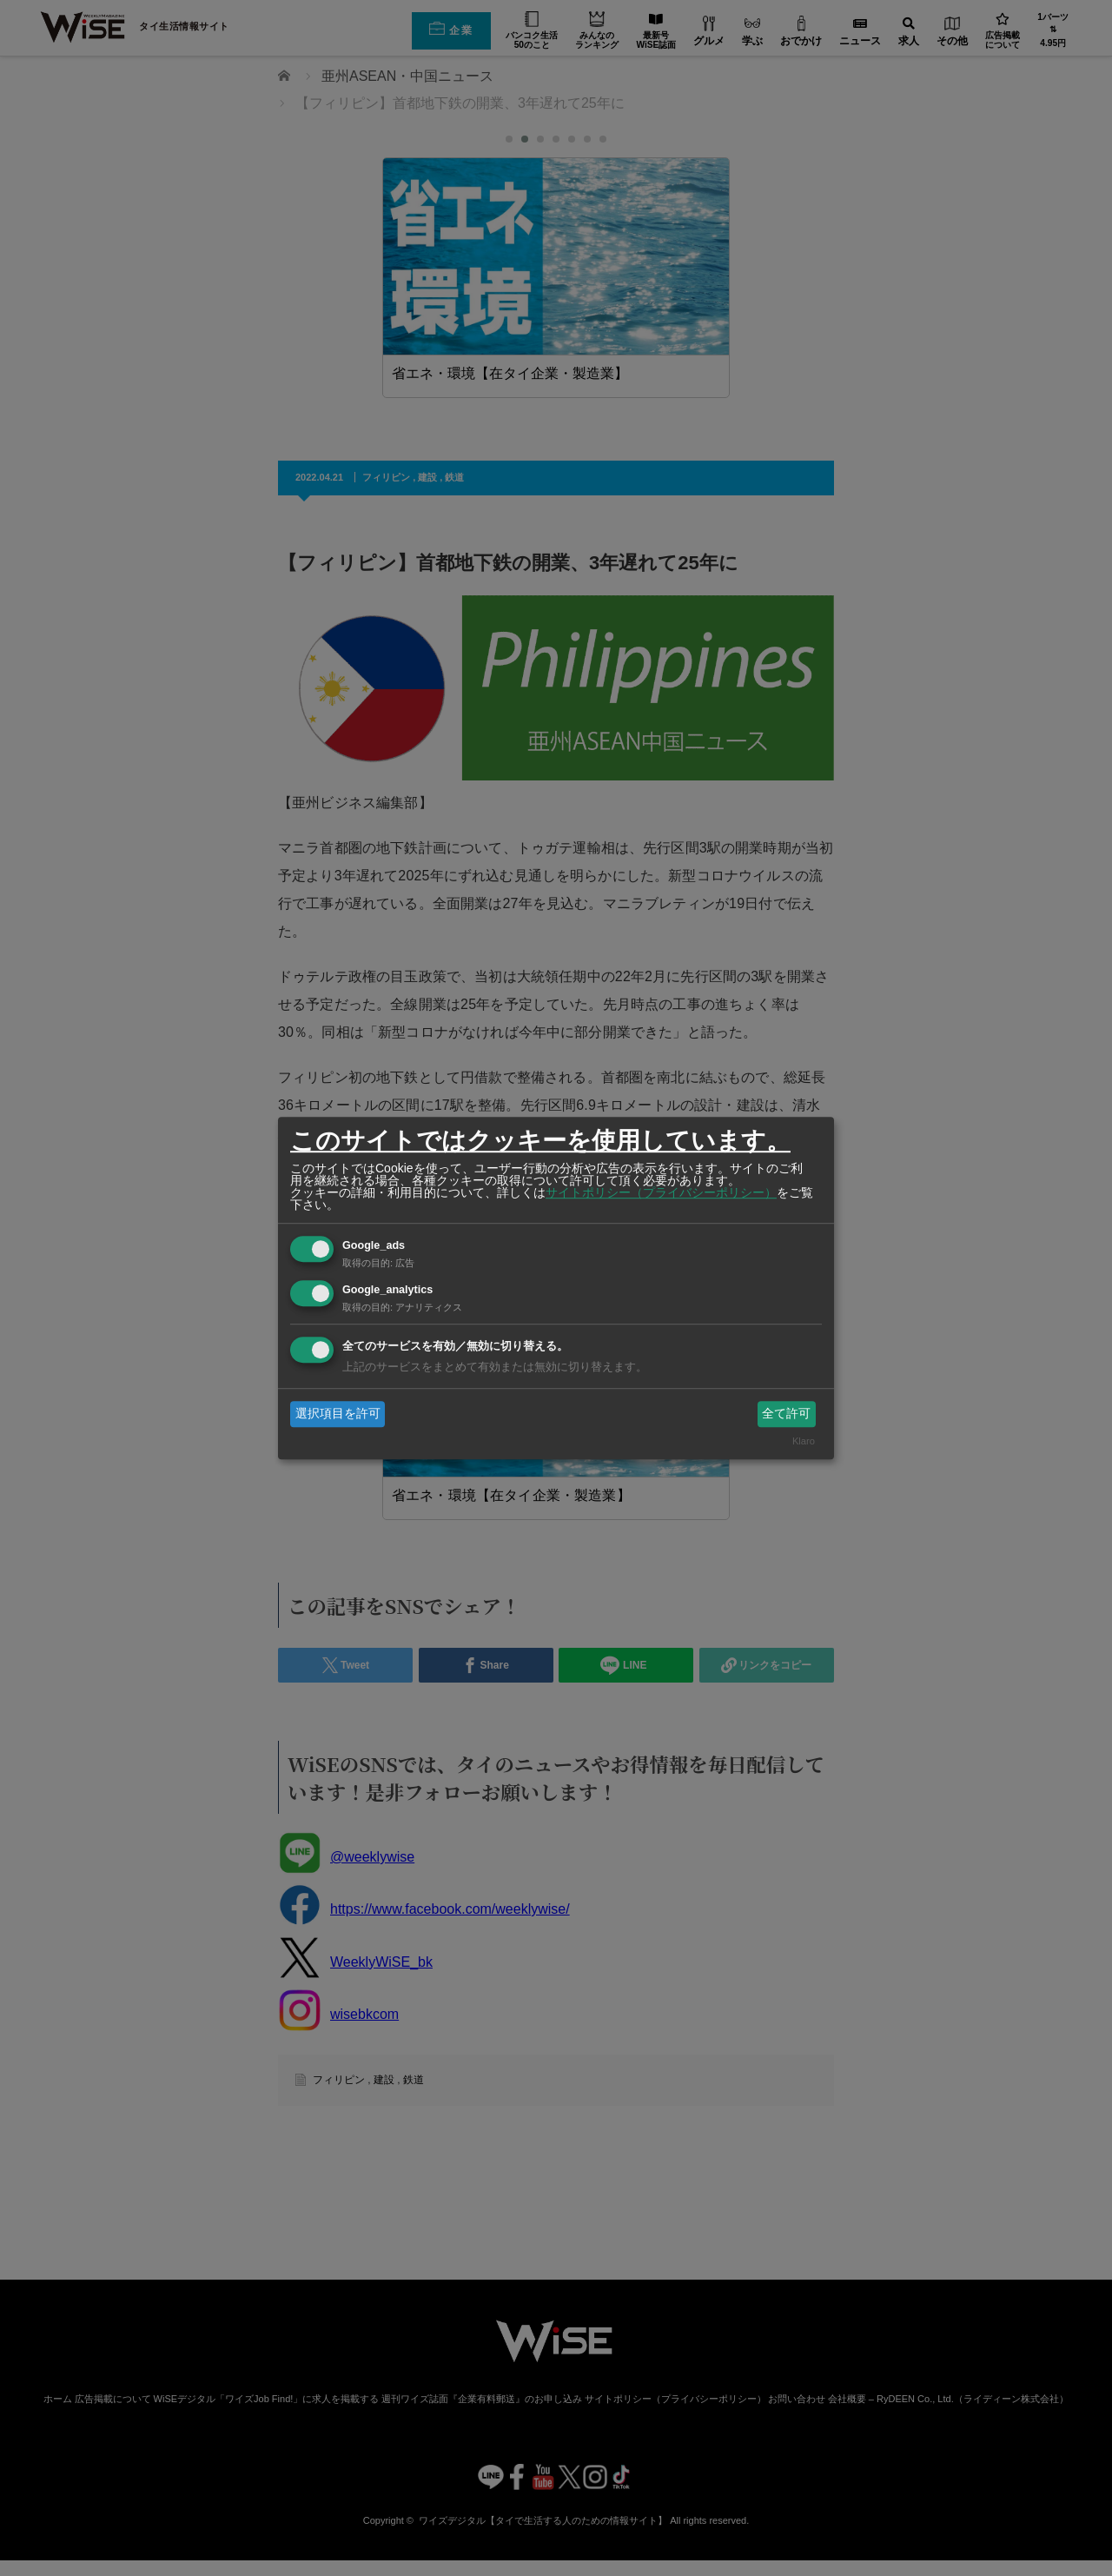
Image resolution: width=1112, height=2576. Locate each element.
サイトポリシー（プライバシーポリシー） (661, 1192)
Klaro (803, 1442)
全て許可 (786, 1413)
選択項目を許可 (338, 1413)
